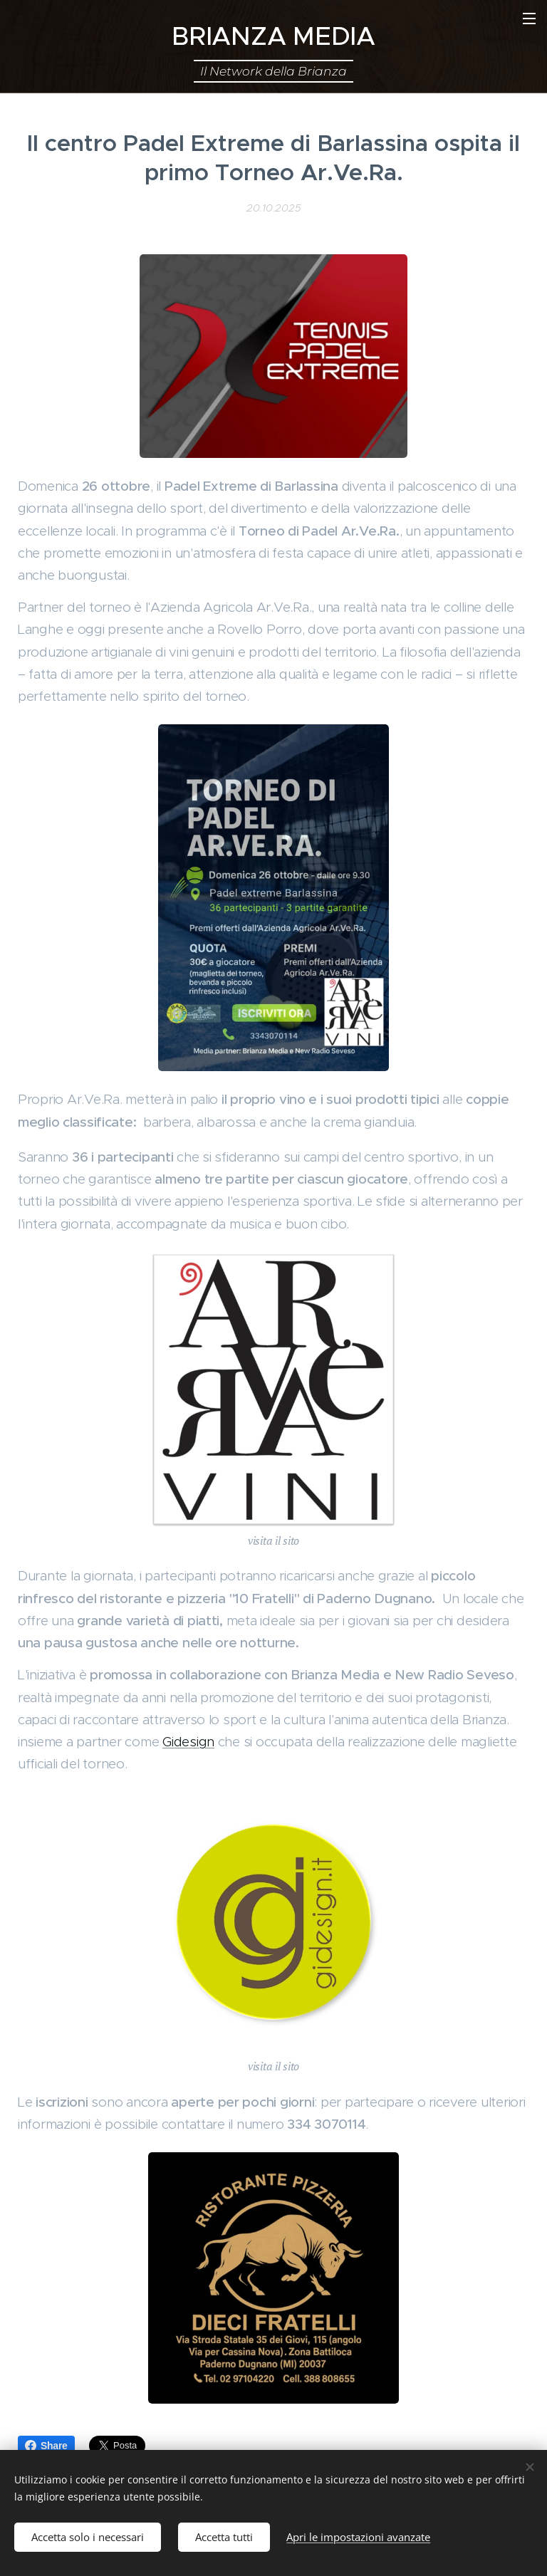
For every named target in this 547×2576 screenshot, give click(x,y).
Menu (529, 18)
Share (46, 2445)
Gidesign (188, 1741)
